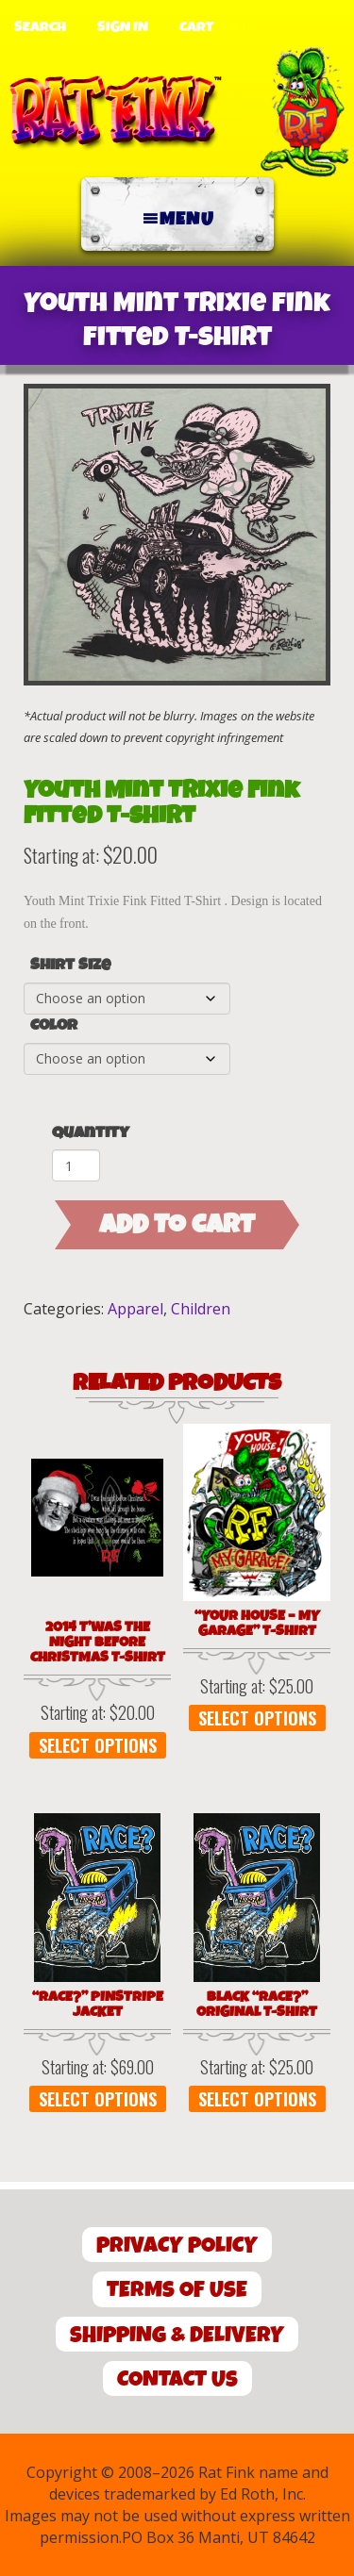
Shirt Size (70, 965)
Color (53, 1026)
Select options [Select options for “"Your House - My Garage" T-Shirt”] (257, 1718)
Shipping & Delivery (177, 2335)
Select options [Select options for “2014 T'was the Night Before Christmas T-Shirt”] (98, 1745)
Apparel (135, 1308)
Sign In (122, 27)
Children (200, 1308)
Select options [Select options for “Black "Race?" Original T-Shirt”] (257, 2099)
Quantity (90, 1133)
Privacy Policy (177, 2245)
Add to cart (177, 1225)
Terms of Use (177, 2289)
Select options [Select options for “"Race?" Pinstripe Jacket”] (98, 2099)
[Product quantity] (76, 1165)
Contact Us (177, 2379)
